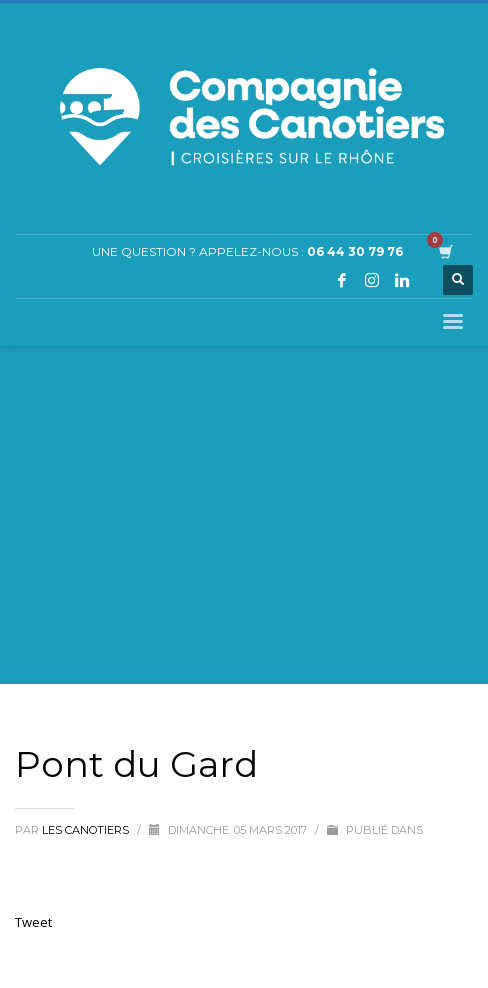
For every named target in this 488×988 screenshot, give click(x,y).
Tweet (33, 922)
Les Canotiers (87, 830)
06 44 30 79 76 (355, 251)
